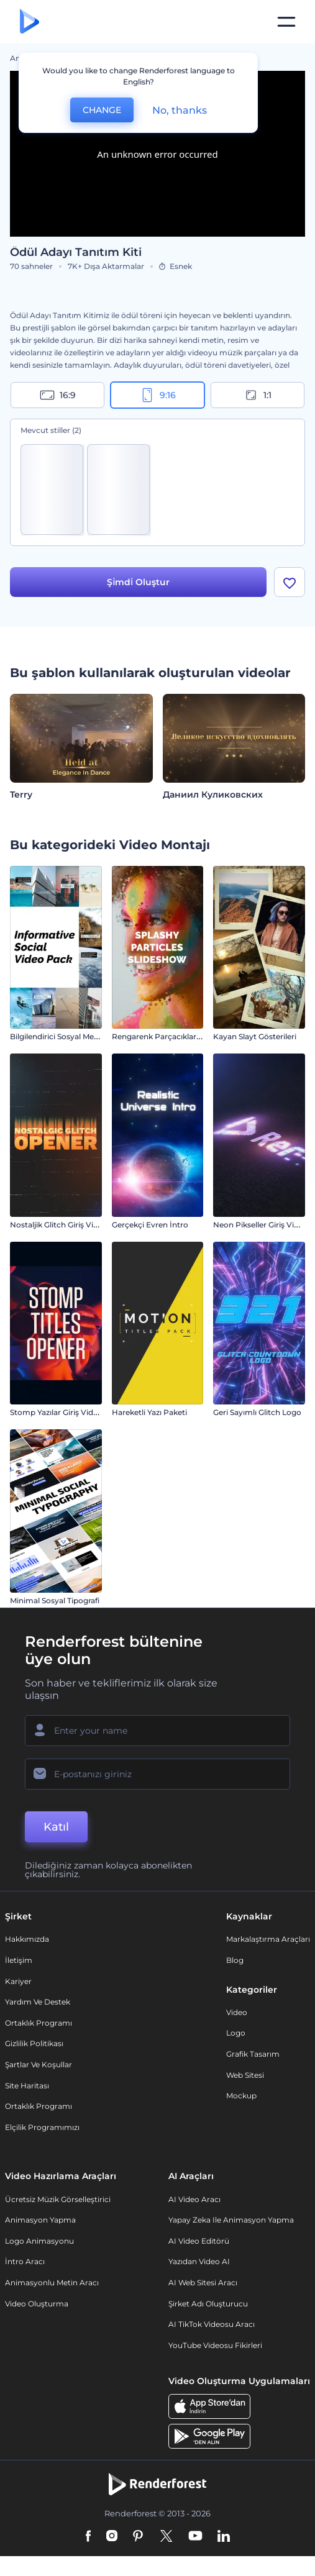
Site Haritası (27, 2085)
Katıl (56, 1827)
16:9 (58, 395)
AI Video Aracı (194, 2199)
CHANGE (102, 110)
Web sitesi (245, 2075)
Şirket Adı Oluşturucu (208, 2303)
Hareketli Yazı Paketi (149, 1412)
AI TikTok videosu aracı (211, 2324)
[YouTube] (195, 2537)
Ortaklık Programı (38, 2023)
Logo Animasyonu (39, 2241)
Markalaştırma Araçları (268, 1939)
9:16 (158, 395)
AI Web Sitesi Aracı (202, 2282)
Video (236, 2012)
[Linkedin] (223, 2537)
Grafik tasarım (253, 2054)
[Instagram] (111, 2537)
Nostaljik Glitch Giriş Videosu (63, 1224)
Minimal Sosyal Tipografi (54, 1600)
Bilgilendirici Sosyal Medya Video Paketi (83, 1036)
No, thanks (179, 110)
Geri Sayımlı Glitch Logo (257, 1412)
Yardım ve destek (37, 2001)
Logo (235, 2032)
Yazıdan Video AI (199, 2261)
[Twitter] (166, 2537)
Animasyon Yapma (40, 2219)
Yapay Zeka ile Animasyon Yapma (231, 2219)
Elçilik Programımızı (42, 2127)
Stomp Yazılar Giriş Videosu (60, 1412)
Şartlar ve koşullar (38, 2064)
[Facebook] (88, 2537)
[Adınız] (157, 1730)
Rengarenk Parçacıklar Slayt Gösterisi (181, 1036)
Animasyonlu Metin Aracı (52, 2282)
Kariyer (18, 1981)
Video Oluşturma (36, 2303)
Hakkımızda (27, 1939)
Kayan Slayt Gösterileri (254, 1036)
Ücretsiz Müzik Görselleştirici (58, 2199)
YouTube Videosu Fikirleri (215, 2345)
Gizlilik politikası (34, 2043)
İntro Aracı (25, 2261)
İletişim (18, 1960)
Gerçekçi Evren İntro (150, 1224)
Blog (235, 1960)
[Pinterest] (138, 2537)
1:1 (258, 395)
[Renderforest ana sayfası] (29, 22)
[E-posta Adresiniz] (157, 1774)
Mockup (241, 2095)
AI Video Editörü (198, 2241)
